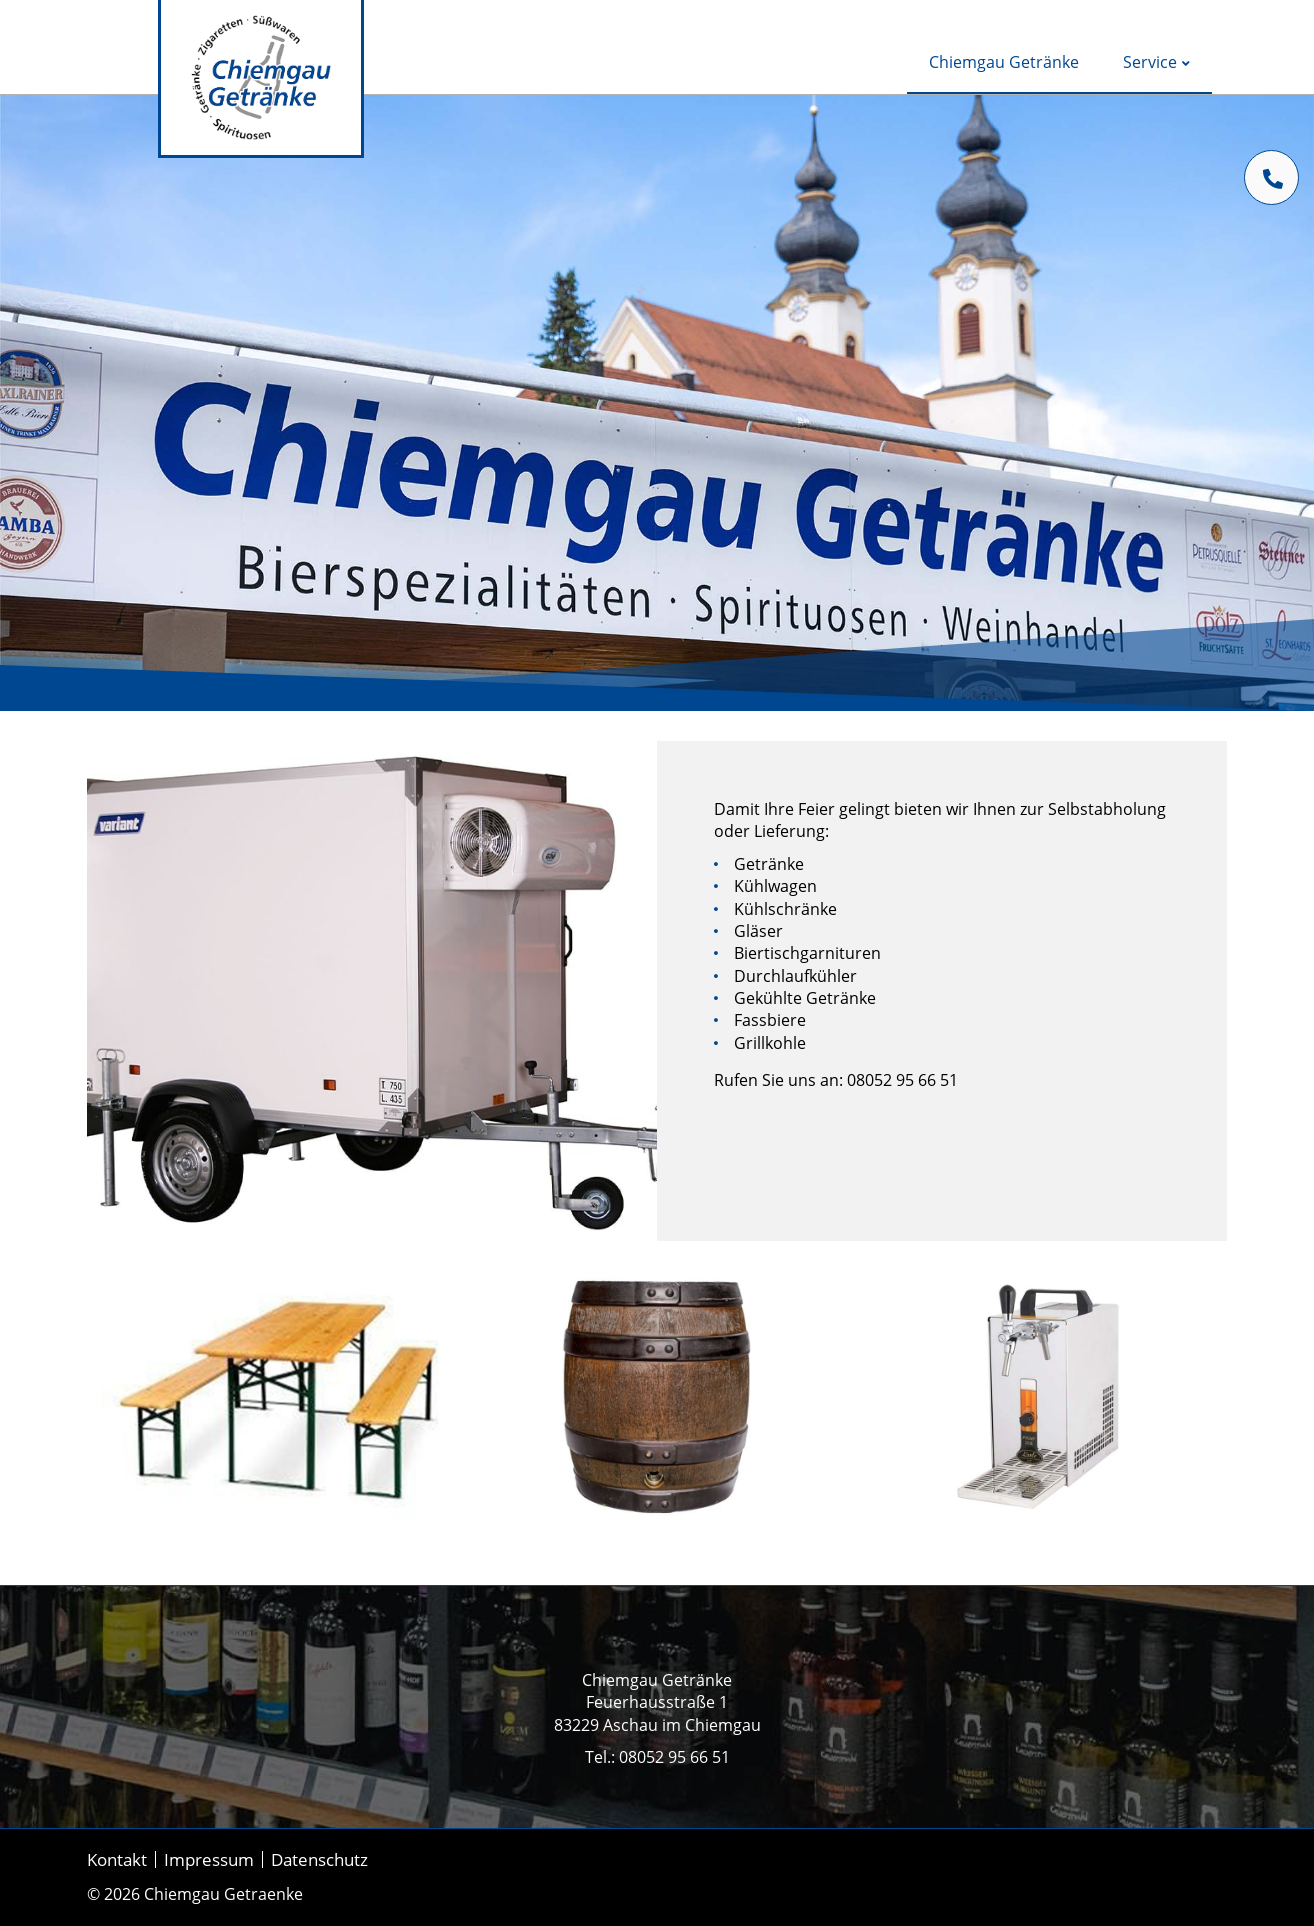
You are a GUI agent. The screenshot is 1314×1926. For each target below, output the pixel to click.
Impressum (209, 1859)
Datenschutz (319, 1859)
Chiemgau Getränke (1004, 62)
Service (1156, 62)
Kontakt (117, 1859)
